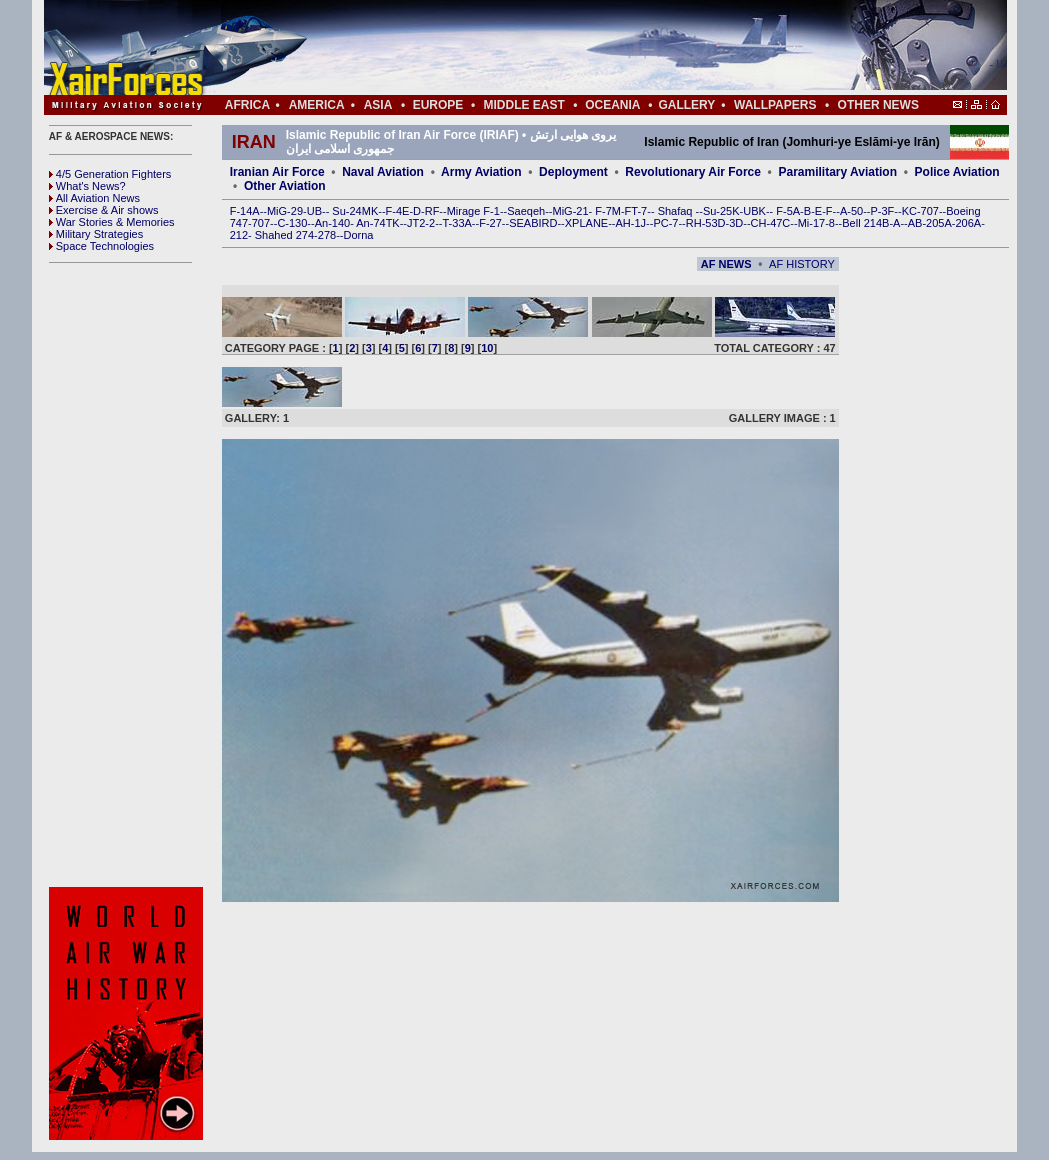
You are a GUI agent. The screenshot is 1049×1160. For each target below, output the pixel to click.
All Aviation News (94, 198)
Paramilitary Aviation (838, 172)
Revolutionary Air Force (693, 172)
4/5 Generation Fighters (112, 174)
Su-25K (721, 211)
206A (968, 223)
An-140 (332, 223)
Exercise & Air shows (104, 210)
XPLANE (586, 223)
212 (239, 235)
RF (432, 211)
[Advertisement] (585, 48)
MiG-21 (570, 211)
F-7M (608, 211)
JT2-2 (421, 223)
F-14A (245, 211)
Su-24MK (355, 211)
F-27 (490, 223)
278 (327, 235)
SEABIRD (533, 223)
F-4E (398, 211)
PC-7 (665, 223)
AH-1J (631, 223)
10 (487, 348)
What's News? (87, 186)
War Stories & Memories (112, 222)
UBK (754, 211)
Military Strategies (96, 234)
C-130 (292, 223)
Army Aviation (481, 172)
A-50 (851, 211)
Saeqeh (526, 211)
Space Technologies (101, 246)
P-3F (882, 211)
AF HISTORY (802, 264)
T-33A (456, 223)
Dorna (358, 235)
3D (736, 223)
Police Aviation (957, 172)
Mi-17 (812, 223)
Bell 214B (865, 223)
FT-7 (636, 211)
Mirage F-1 (473, 211)
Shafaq (677, 211)
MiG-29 (285, 211)
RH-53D (706, 223)
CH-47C (771, 223)
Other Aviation (285, 186)
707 (261, 223)
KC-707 (920, 211)
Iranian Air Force (277, 172)
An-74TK (377, 223)
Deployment (573, 172)
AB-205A (930, 223)
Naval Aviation (383, 172)
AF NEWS (726, 264)
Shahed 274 (284, 235)
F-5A (788, 211)
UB (314, 211)
